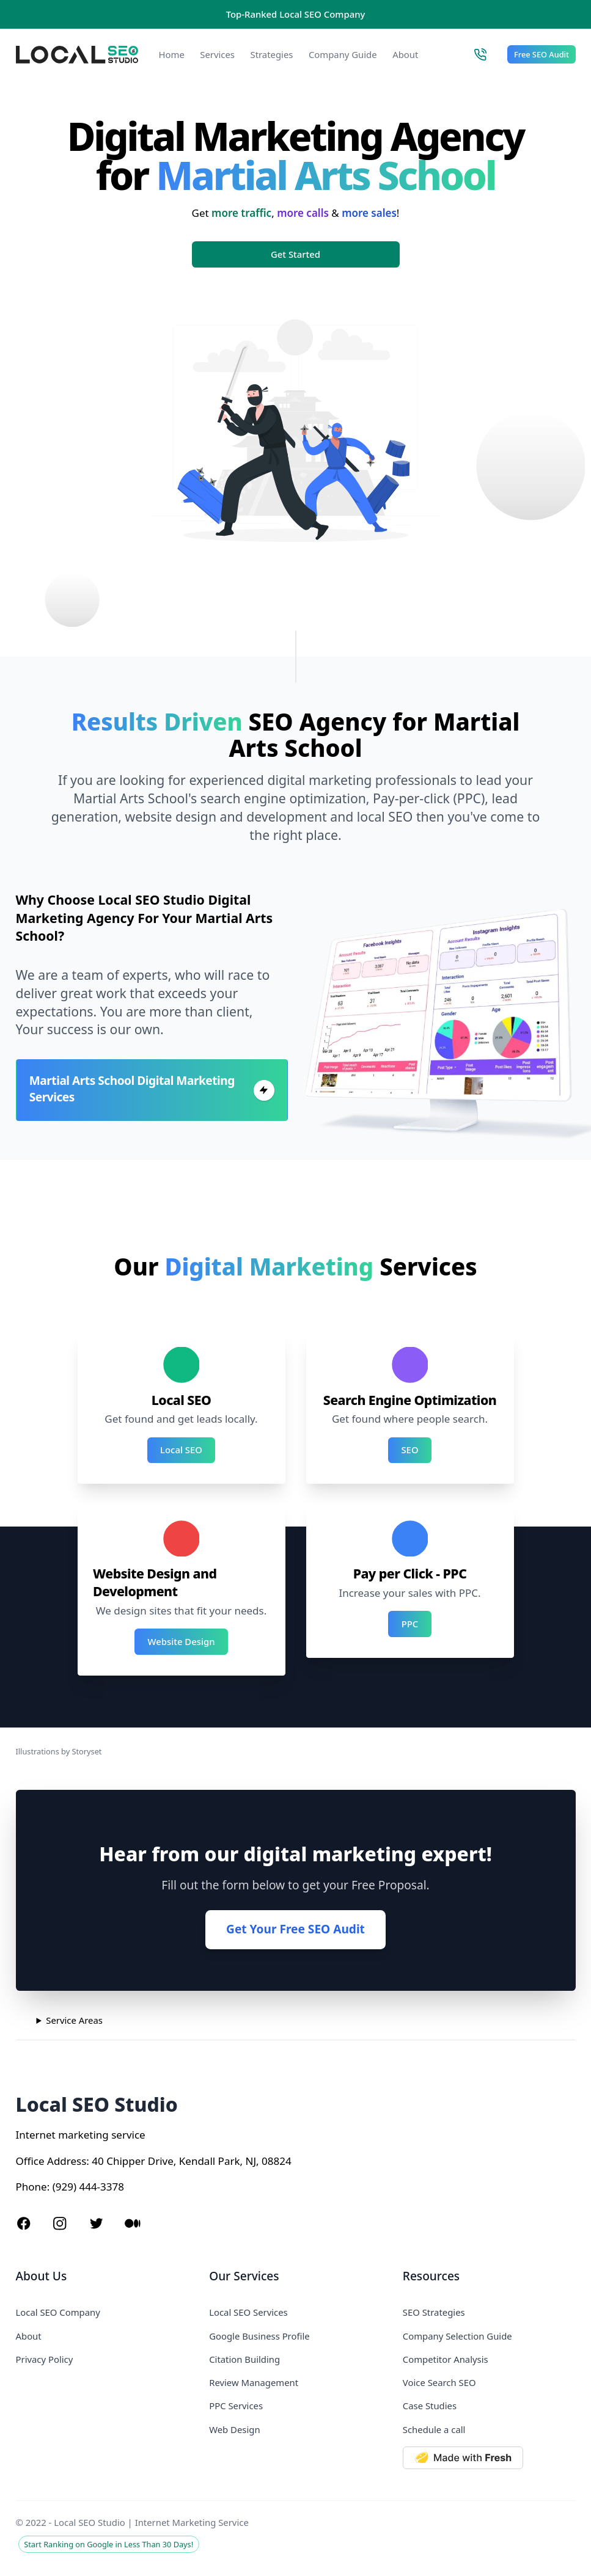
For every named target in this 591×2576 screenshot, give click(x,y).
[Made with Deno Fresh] (489, 2457)
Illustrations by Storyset (59, 1751)
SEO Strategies (434, 2312)
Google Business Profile (259, 2336)
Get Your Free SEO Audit (295, 1929)
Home (172, 54)
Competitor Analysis (445, 2359)
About (405, 54)
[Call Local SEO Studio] (480, 54)
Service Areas (74, 2020)
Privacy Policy (44, 2359)
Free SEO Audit (541, 54)
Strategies (271, 54)
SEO (409, 1449)
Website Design (181, 1641)
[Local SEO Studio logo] (77, 55)
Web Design (234, 2429)
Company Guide (343, 54)
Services (217, 54)
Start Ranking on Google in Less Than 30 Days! (108, 2544)
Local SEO (181, 1449)
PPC (410, 1624)
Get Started (295, 254)
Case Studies (430, 2405)
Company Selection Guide (457, 2336)
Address (66, 2161)
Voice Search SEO (439, 2382)
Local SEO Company (58, 2312)
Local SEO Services (248, 2312)
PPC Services (236, 2405)
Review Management (253, 2382)
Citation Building (244, 2359)
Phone (31, 2187)
